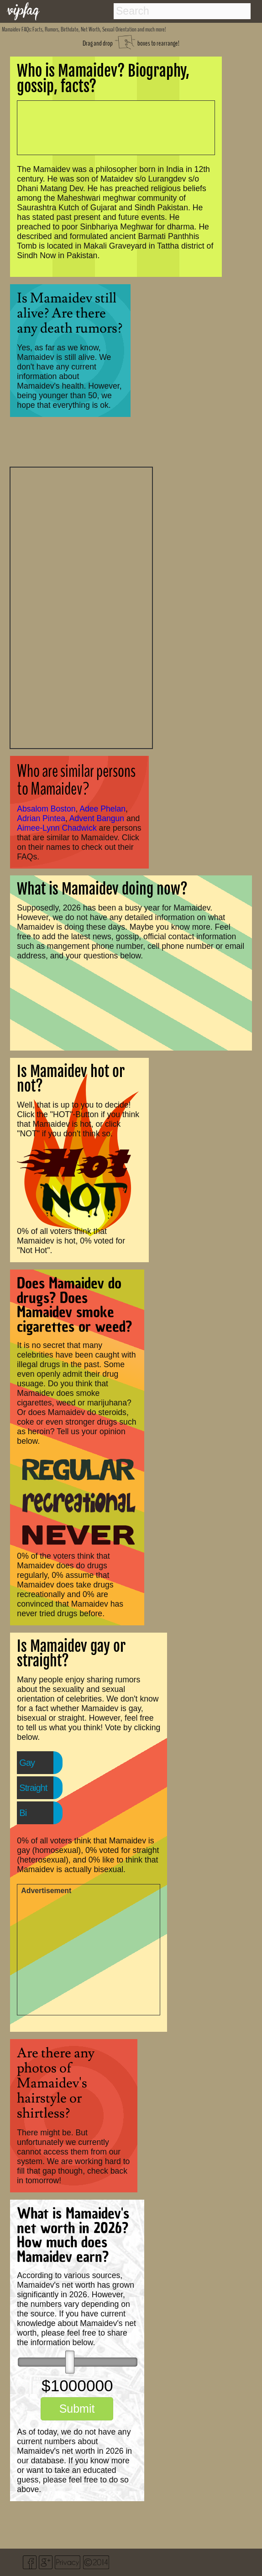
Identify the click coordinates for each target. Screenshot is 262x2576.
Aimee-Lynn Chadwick (56, 828)
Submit (77, 2408)
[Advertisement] (81, 607)
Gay (27, 1763)
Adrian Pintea (41, 818)
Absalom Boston (46, 808)
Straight (33, 1788)
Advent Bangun (96, 818)
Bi (22, 1813)
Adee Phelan (102, 808)
